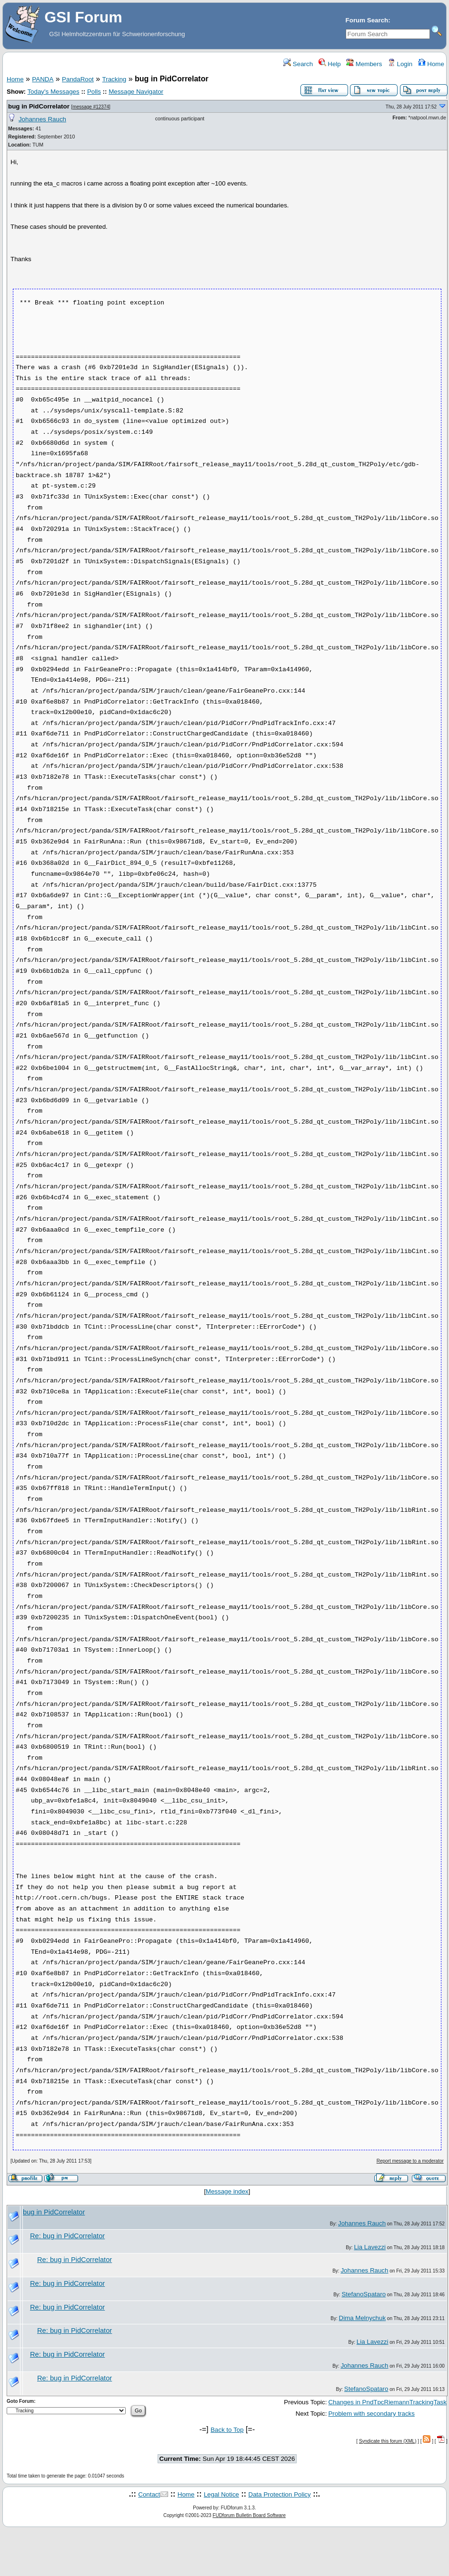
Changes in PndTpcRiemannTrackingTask (387, 2402)
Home (431, 64)
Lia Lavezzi (370, 2247)
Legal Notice (221, 2494)
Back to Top (226, 2429)
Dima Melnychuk (362, 2317)
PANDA (42, 79)
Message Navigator (136, 91)
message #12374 (90, 106)
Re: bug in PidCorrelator (67, 2236)
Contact (149, 2494)
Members (364, 64)
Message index (227, 2191)
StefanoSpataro (363, 2294)
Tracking (114, 79)
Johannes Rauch (42, 119)
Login (400, 64)
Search (298, 64)
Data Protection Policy (280, 2494)
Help (329, 64)
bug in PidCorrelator (39, 106)
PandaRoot (78, 79)
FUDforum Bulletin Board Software (249, 2515)
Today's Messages (53, 91)
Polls (94, 91)
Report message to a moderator (410, 2161)
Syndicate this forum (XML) (388, 2441)
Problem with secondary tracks (371, 2413)
